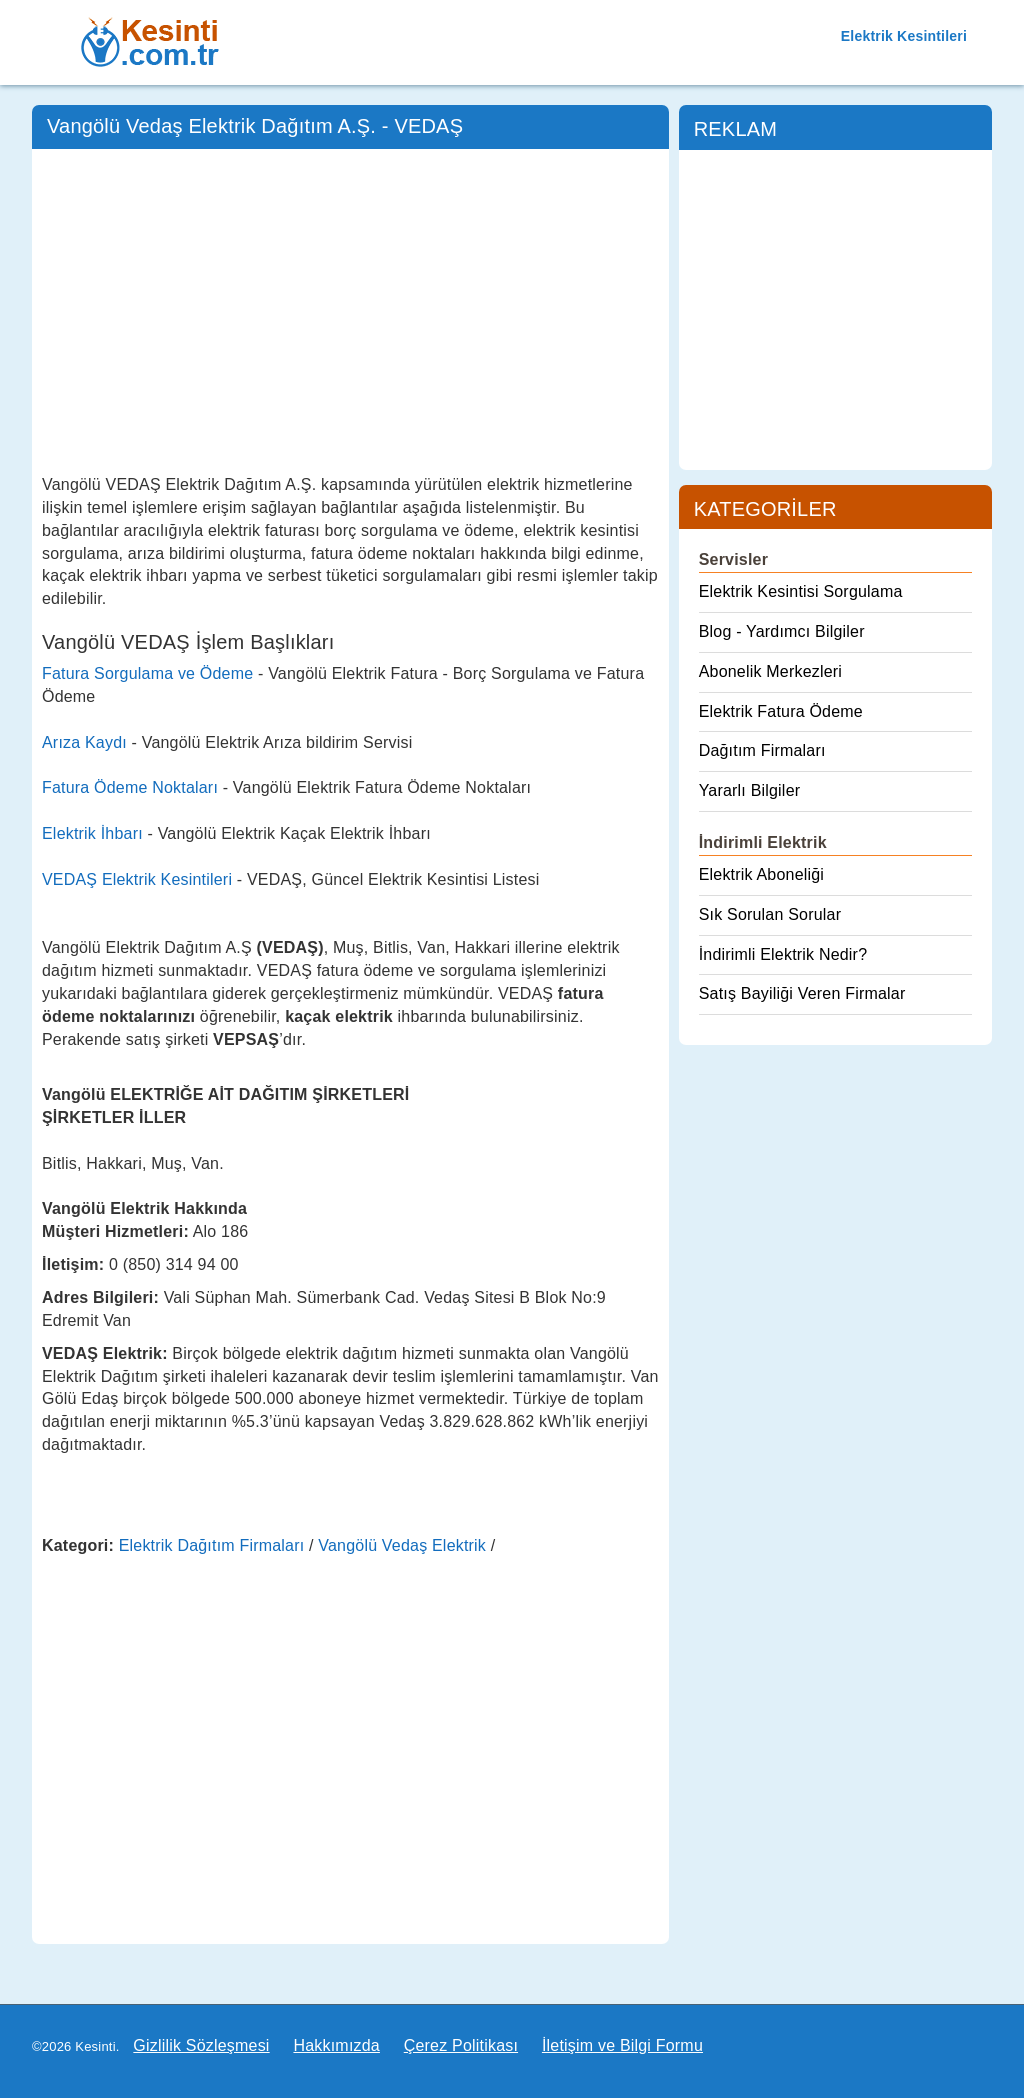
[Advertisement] (350, 309)
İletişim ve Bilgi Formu (622, 2045)
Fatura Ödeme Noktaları (130, 787)
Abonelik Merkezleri (770, 671)
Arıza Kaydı (84, 742)
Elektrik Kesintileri (904, 36)
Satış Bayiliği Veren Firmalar (802, 993)
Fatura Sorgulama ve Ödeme (147, 673)
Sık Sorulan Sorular (770, 914)
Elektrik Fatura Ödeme (781, 711)
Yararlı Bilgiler (750, 790)
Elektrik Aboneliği (761, 874)
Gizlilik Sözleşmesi (201, 2045)
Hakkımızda (336, 2045)
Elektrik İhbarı (92, 833)
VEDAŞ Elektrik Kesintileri (137, 879)
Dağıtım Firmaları (762, 750)
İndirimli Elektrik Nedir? (783, 954)
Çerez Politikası (461, 2045)
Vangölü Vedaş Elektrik (402, 1545)
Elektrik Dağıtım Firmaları (212, 1545)
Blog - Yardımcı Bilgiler (782, 631)
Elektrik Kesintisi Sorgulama (801, 591)
